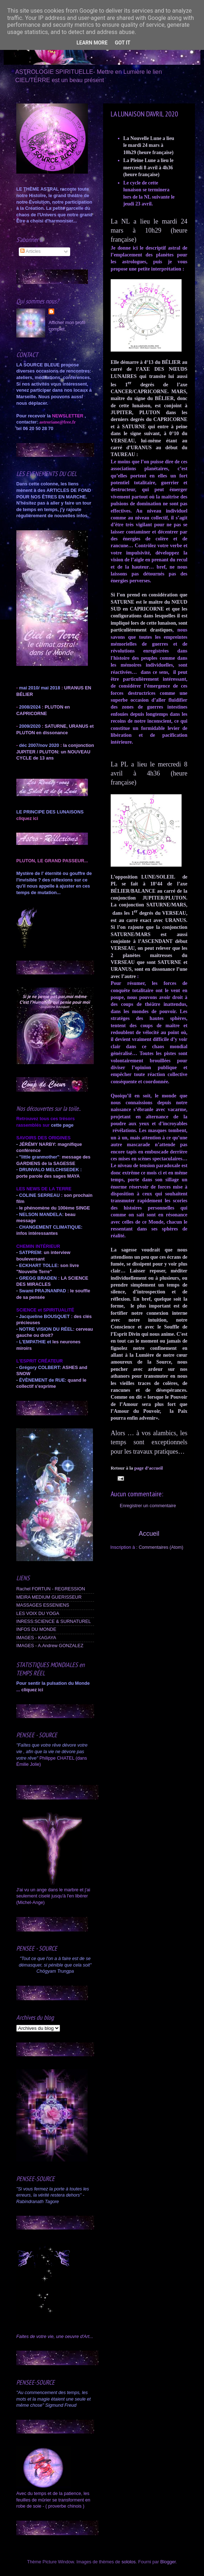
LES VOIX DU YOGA (37, 1613)
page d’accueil (149, 1468)
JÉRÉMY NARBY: (37, 1144)
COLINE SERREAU (39, 1195)
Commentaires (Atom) (161, 1547)
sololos (129, 2561)
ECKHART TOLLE (38, 1265)
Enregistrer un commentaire (148, 1505)
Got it (122, 43)
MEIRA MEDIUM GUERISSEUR (49, 1597)
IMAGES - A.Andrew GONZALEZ (49, 1645)
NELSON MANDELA (40, 1214)
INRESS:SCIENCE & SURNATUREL (53, 1621)
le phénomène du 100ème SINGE (54, 1208)
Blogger (168, 2561)
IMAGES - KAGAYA (36, 1637)
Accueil (149, 1533)
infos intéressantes (37, 1233)
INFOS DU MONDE (36, 1629)
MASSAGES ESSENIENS (42, 1605)
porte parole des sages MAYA (48, 1176)
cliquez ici (32, 1689)
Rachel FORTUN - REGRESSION (50, 1588)
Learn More (91, 43)
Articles (30, 251)
